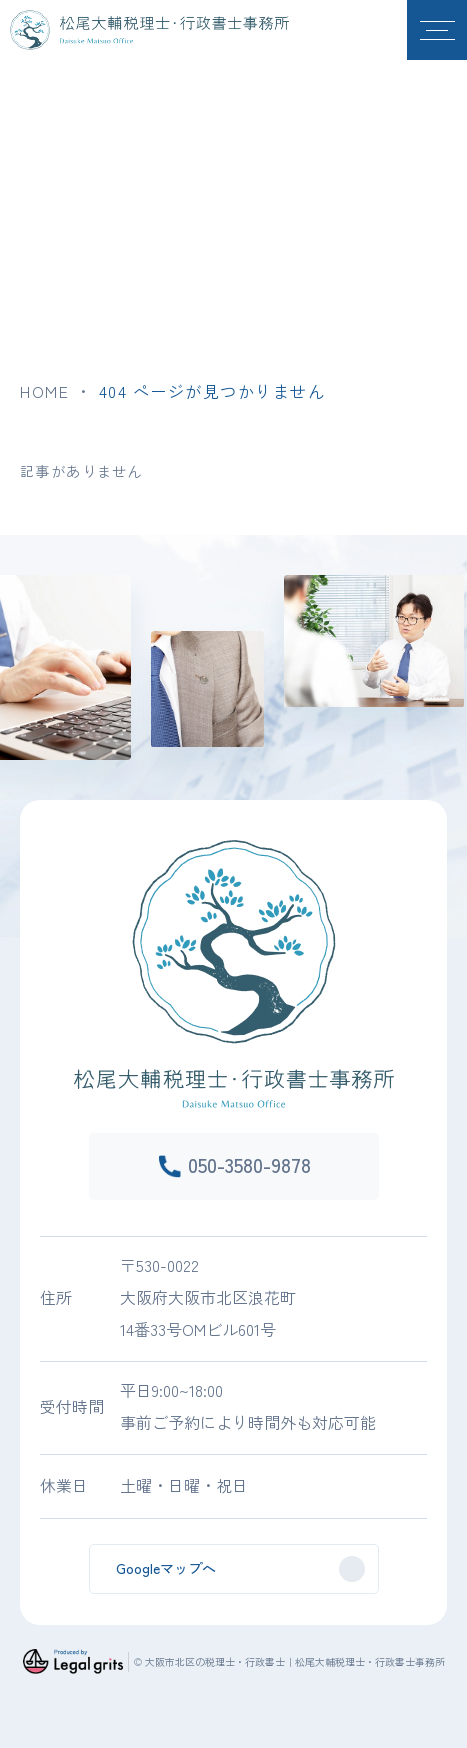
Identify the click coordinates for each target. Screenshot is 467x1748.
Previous (6, 645)
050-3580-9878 (249, 1164)
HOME (44, 391)
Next (461, 645)
